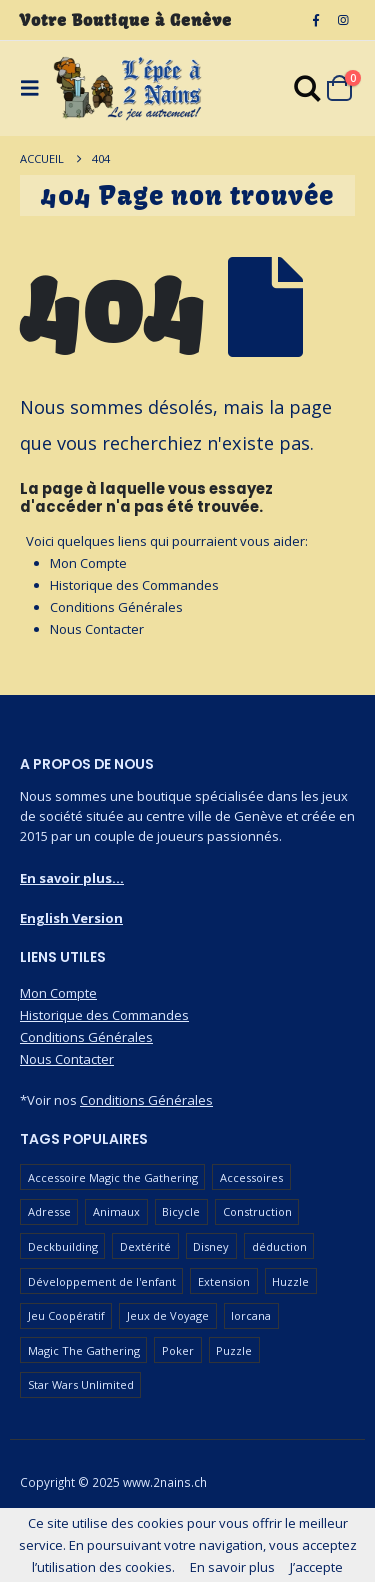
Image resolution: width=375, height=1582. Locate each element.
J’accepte (316, 1567)
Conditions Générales (116, 607)
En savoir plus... (72, 878)
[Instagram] (343, 20)
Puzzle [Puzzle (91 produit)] (234, 1350)
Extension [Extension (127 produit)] (224, 1281)
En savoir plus (232, 1567)
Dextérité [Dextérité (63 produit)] (145, 1246)
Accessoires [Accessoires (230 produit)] (251, 1177)
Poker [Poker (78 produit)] (178, 1350)
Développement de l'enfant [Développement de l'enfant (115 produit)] (102, 1281)
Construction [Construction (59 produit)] (257, 1211)
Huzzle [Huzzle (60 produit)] (290, 1281)
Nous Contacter (97, 629)
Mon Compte (88, 563)
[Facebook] (316, 20)
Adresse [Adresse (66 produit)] (49, 1211)
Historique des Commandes (134, 585)
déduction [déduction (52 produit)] (279, 1246)
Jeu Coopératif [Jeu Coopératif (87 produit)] (66, 1315)
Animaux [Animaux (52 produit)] (116, 1211)
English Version (71, 918)
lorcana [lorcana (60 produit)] (251, 1315)
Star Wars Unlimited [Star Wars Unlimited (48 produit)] (81, 1384)
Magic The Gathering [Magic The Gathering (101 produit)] (84, 1350)
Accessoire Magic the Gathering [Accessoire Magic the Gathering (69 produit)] (113, 1177)
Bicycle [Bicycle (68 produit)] (181, 1211)
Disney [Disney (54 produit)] (211, 1246)
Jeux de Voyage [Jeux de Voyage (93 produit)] (168, 1315)
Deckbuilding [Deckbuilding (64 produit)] (63, 1246)
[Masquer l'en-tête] (128, 88)
